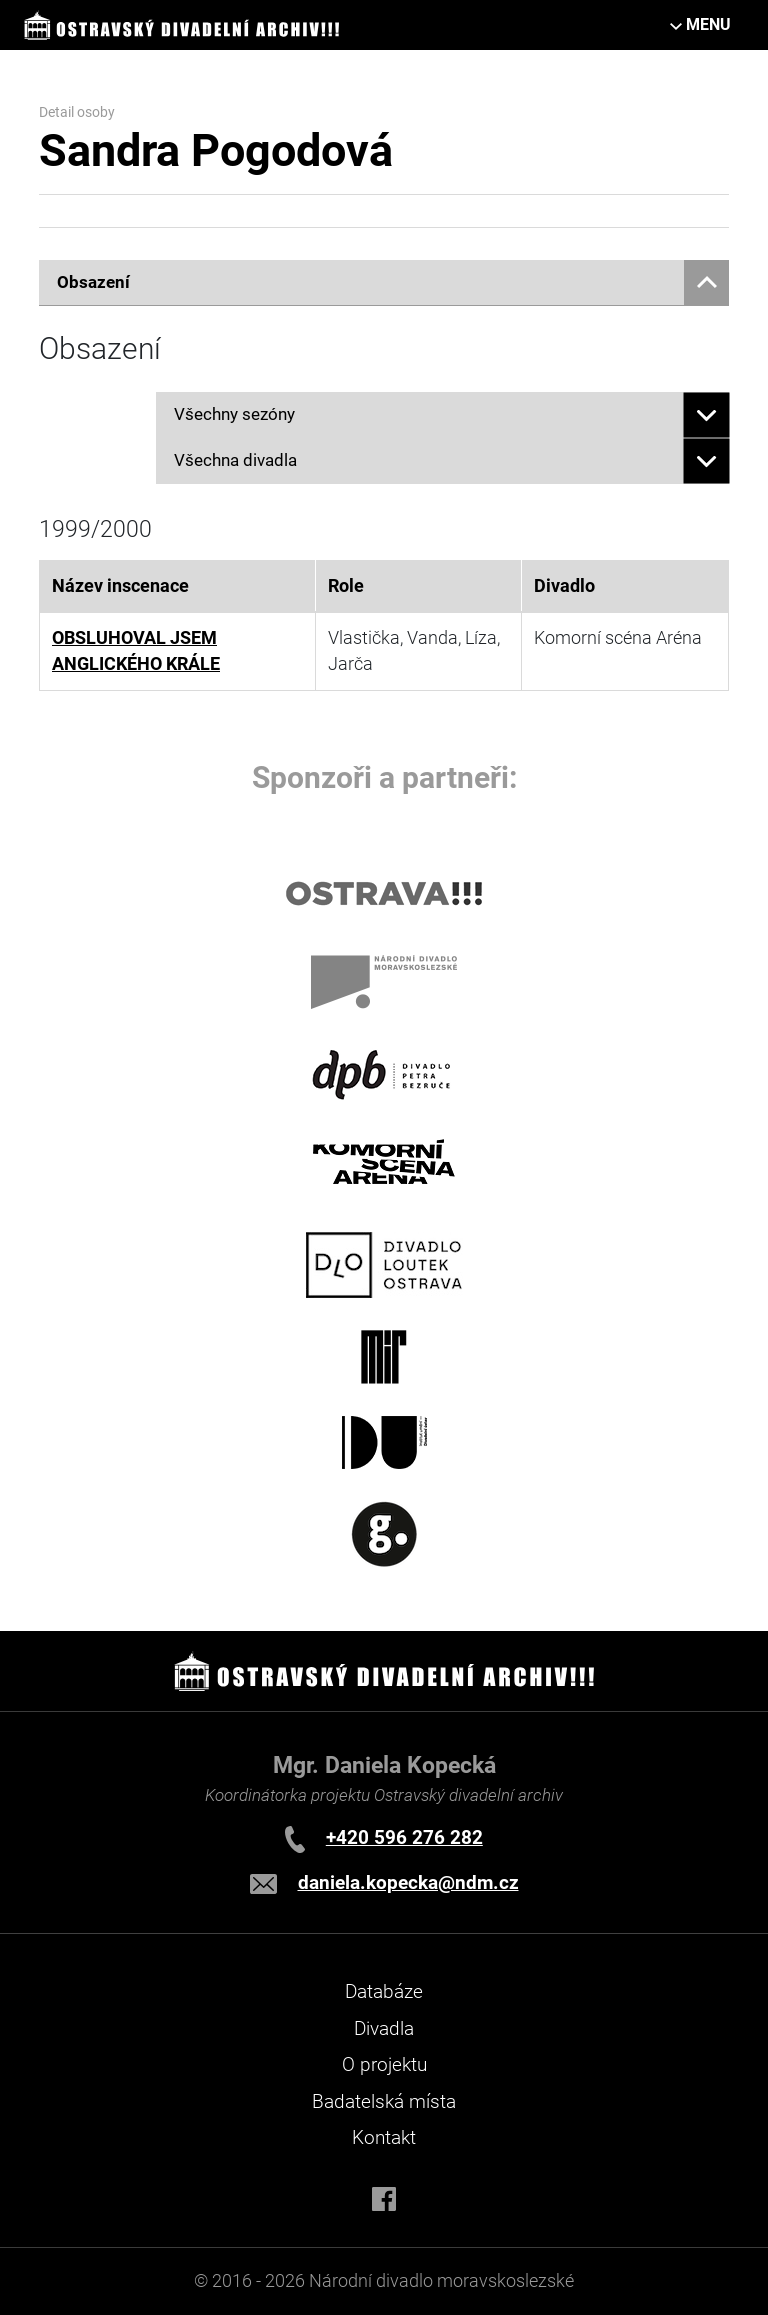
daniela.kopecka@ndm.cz (408, 1882)
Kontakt (384, 2137)
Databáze (384, 1991)
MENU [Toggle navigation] (708, 24)
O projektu (384, 2064)
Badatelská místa (384, 2101)
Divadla (384, 2028)
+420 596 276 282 (404, 1837)
